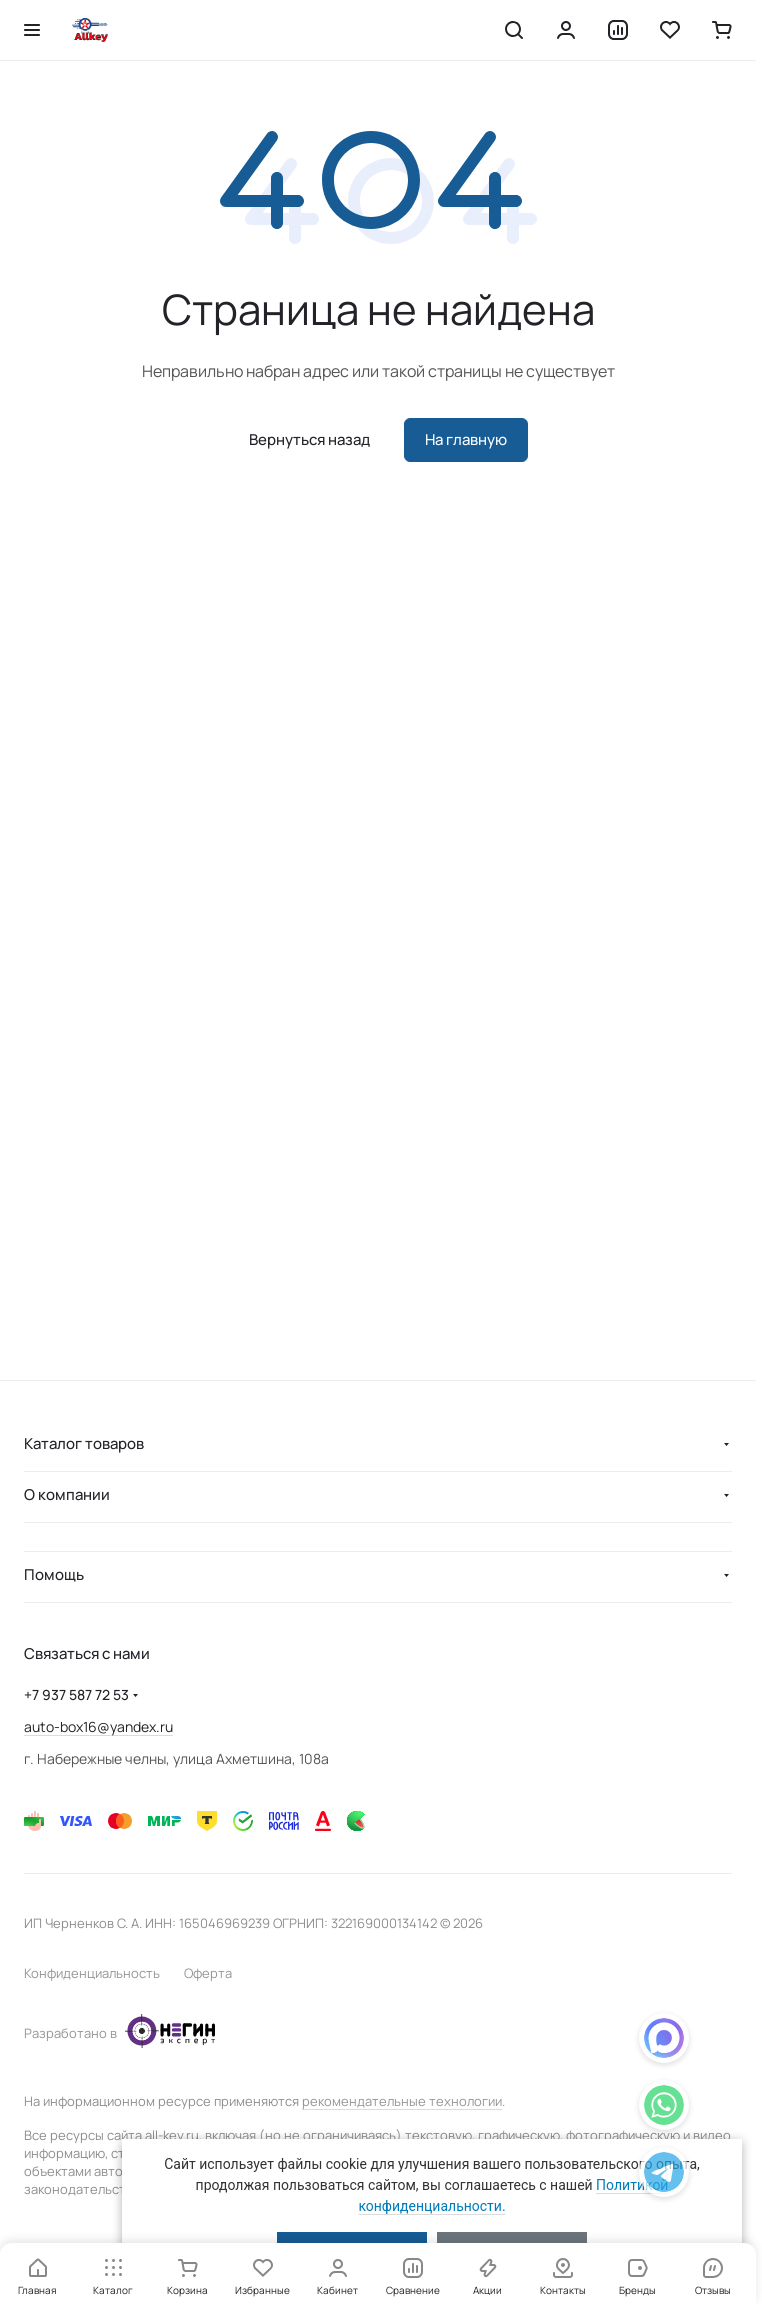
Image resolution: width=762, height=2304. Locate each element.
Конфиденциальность (92, 1973)
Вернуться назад (309, 439)
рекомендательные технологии (402, 2101)
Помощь (54, 1574)
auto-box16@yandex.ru (98, 1726)
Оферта (208, 1973)
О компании (67, 1494)
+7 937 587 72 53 (76, 1694)
